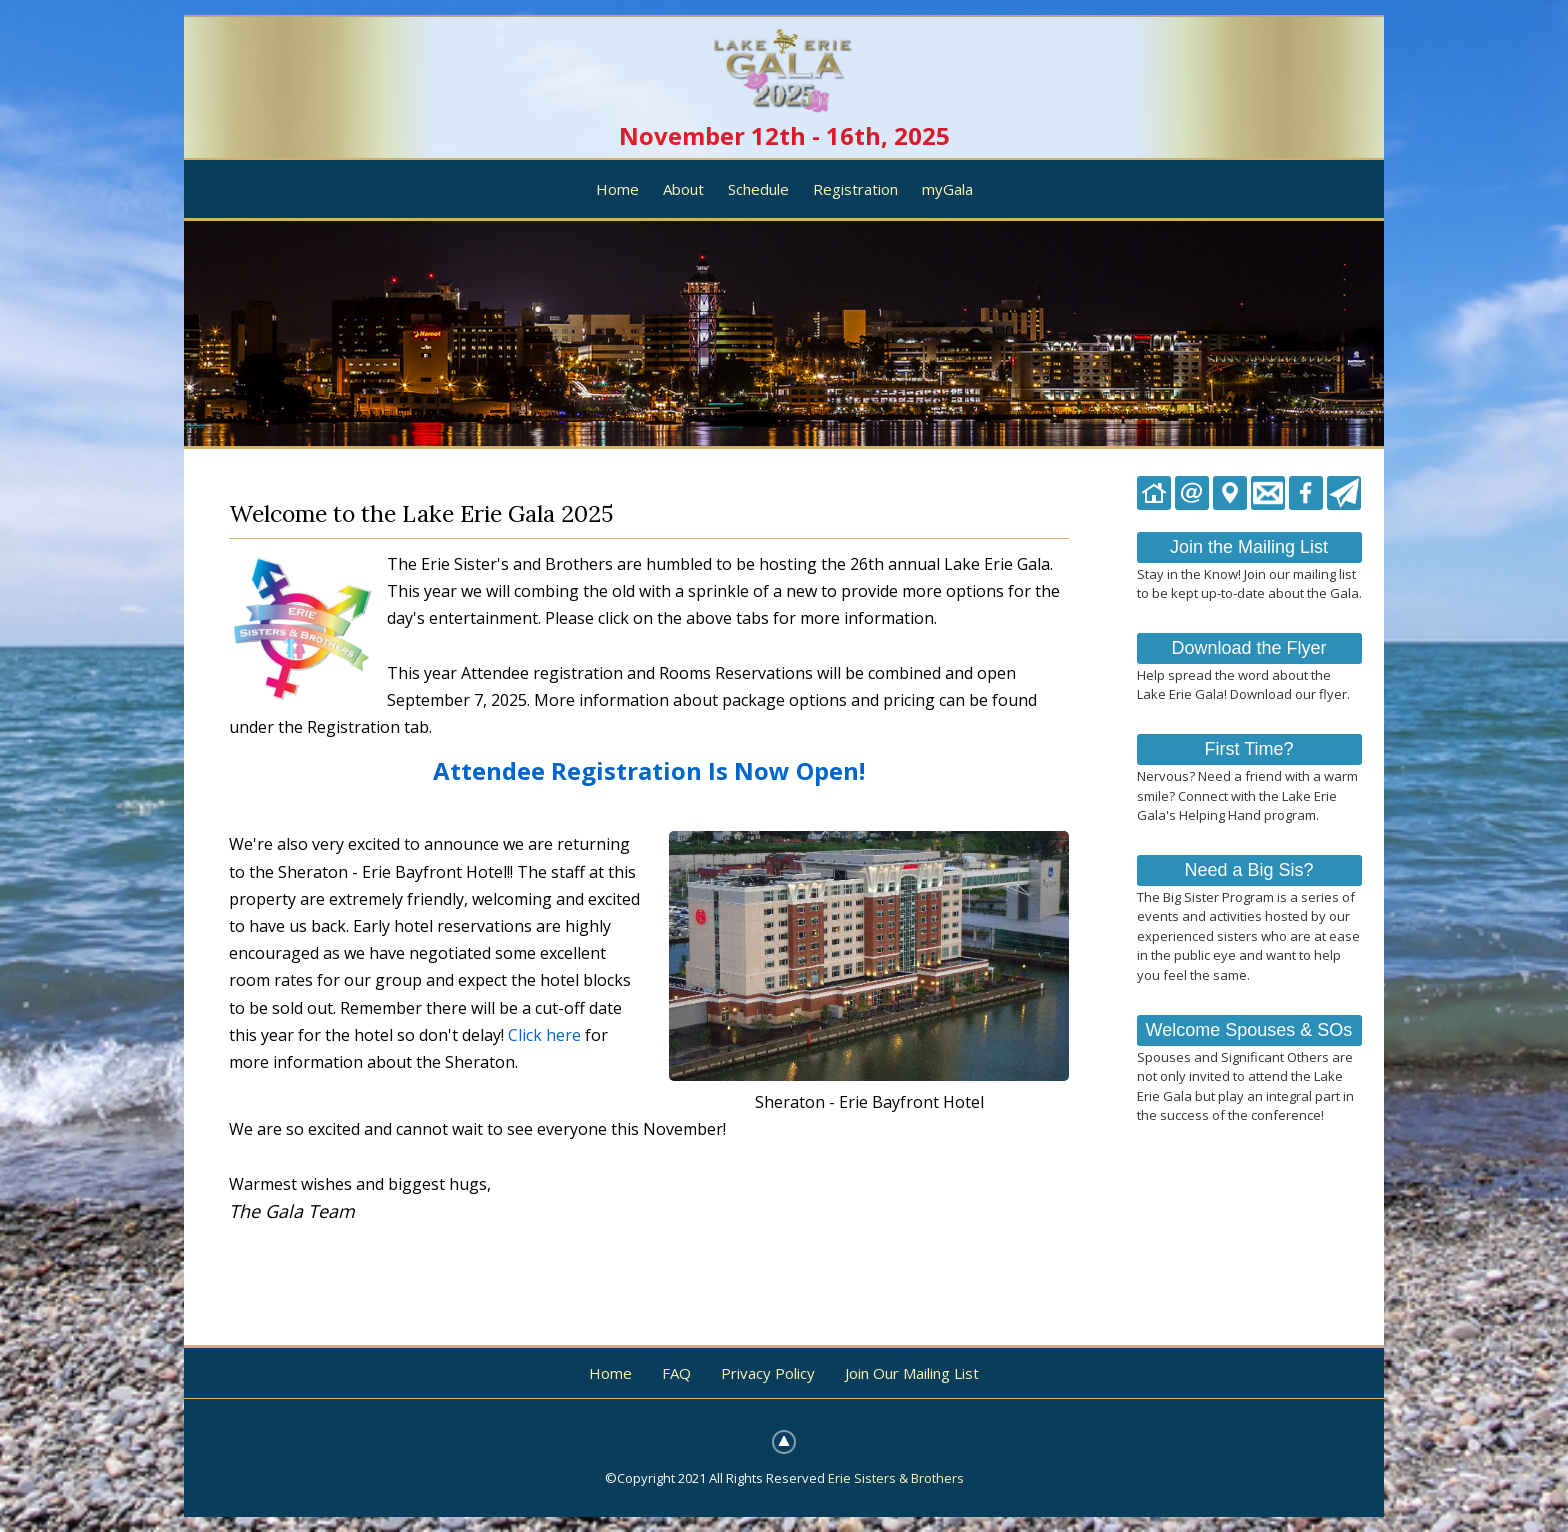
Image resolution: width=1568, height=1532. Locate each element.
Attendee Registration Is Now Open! (649, 770)
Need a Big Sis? (1248, 870)
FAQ (676, 1373)
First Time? (1248, 749)
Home (617, 189)
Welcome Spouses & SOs (1249, 1030)
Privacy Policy (768, 1373)
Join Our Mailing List (912, 1373)
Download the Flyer (1248, 648)
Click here (544, 1035)
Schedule (758, 189)
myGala (947, 189)
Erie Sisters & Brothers (896, 1478)
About (683, 189)
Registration (855, 189)
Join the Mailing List (1249, 547)
